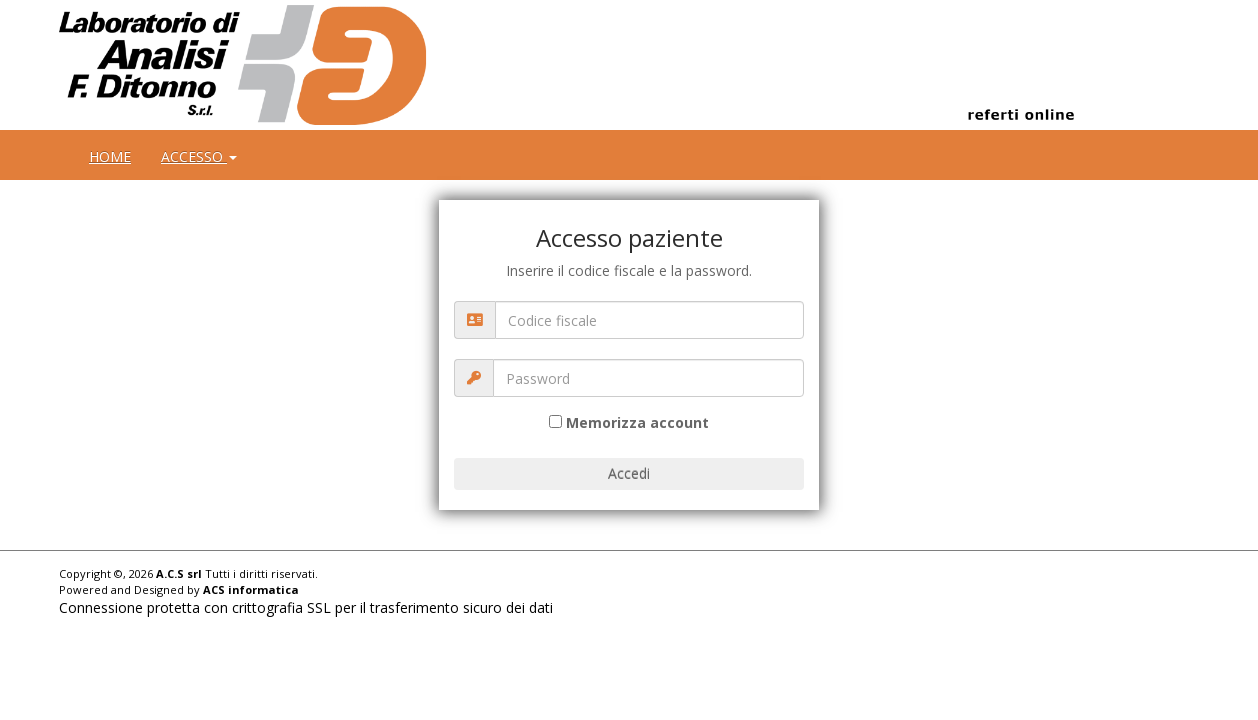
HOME (110, 156)
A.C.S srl (179, 573)
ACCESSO (199, 156)
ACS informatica (251, 589)
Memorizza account (637, 422)
